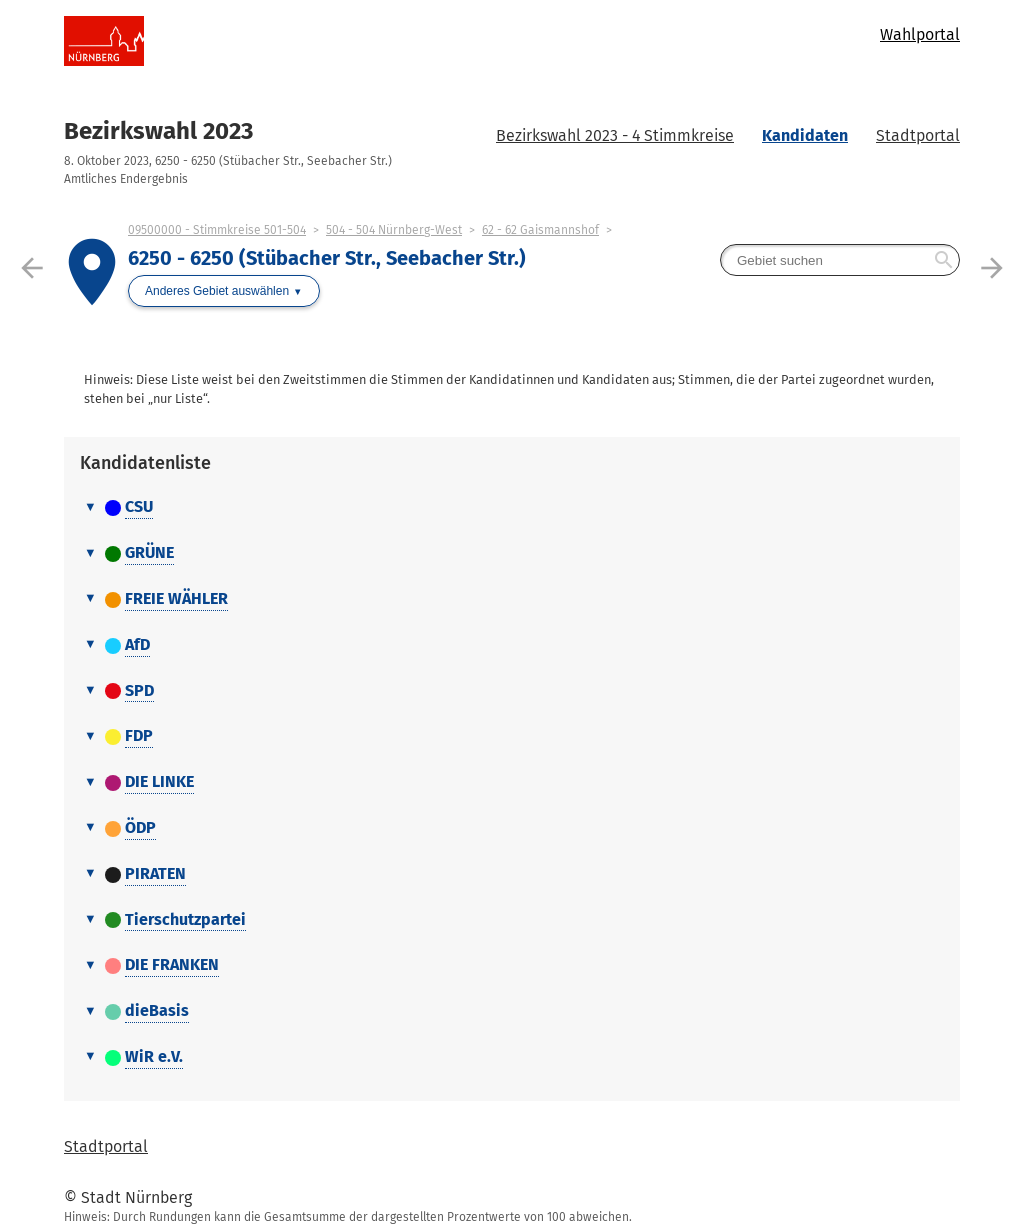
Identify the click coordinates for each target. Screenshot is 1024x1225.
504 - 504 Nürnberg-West (394, 230)
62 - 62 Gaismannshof (540, 230)
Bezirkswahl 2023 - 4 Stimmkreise (615, 135)
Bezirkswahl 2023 (158, 131)
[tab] (512, 508)
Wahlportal (920, 34)
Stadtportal (918, 135)
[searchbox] (840, 260)
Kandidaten (805, 135)
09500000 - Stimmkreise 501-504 (217, 230)
